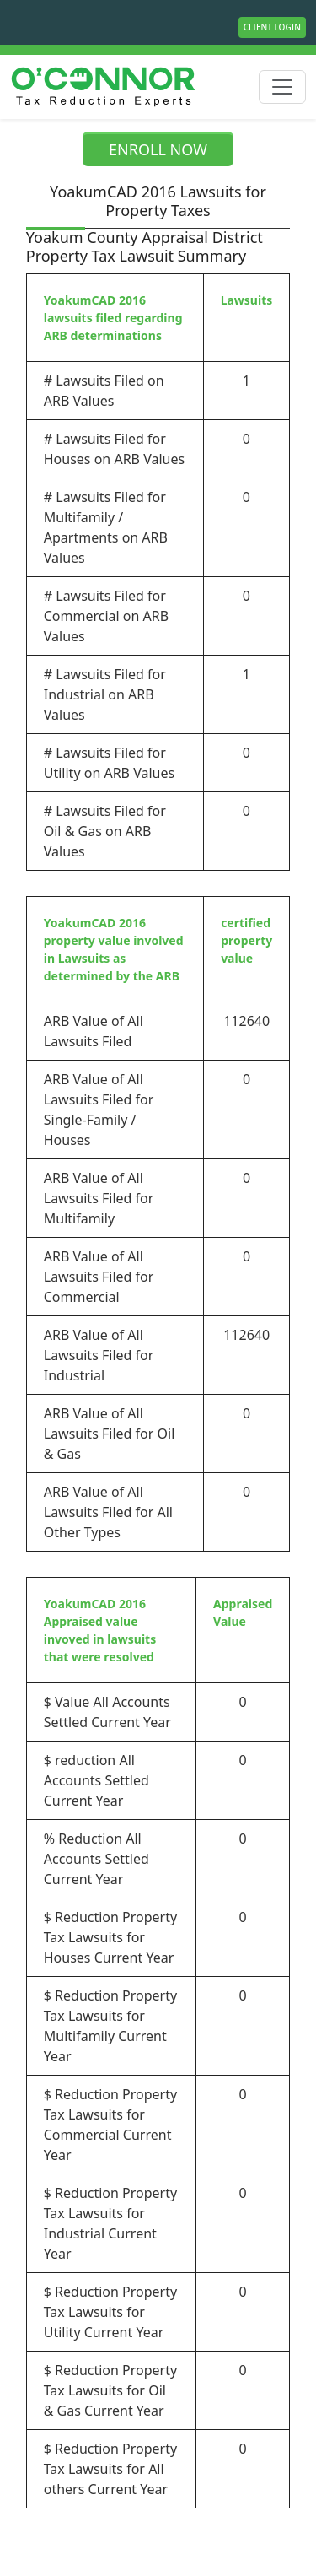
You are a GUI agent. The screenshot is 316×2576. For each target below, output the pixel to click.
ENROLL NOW (158, 149)
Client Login (272, 27)
